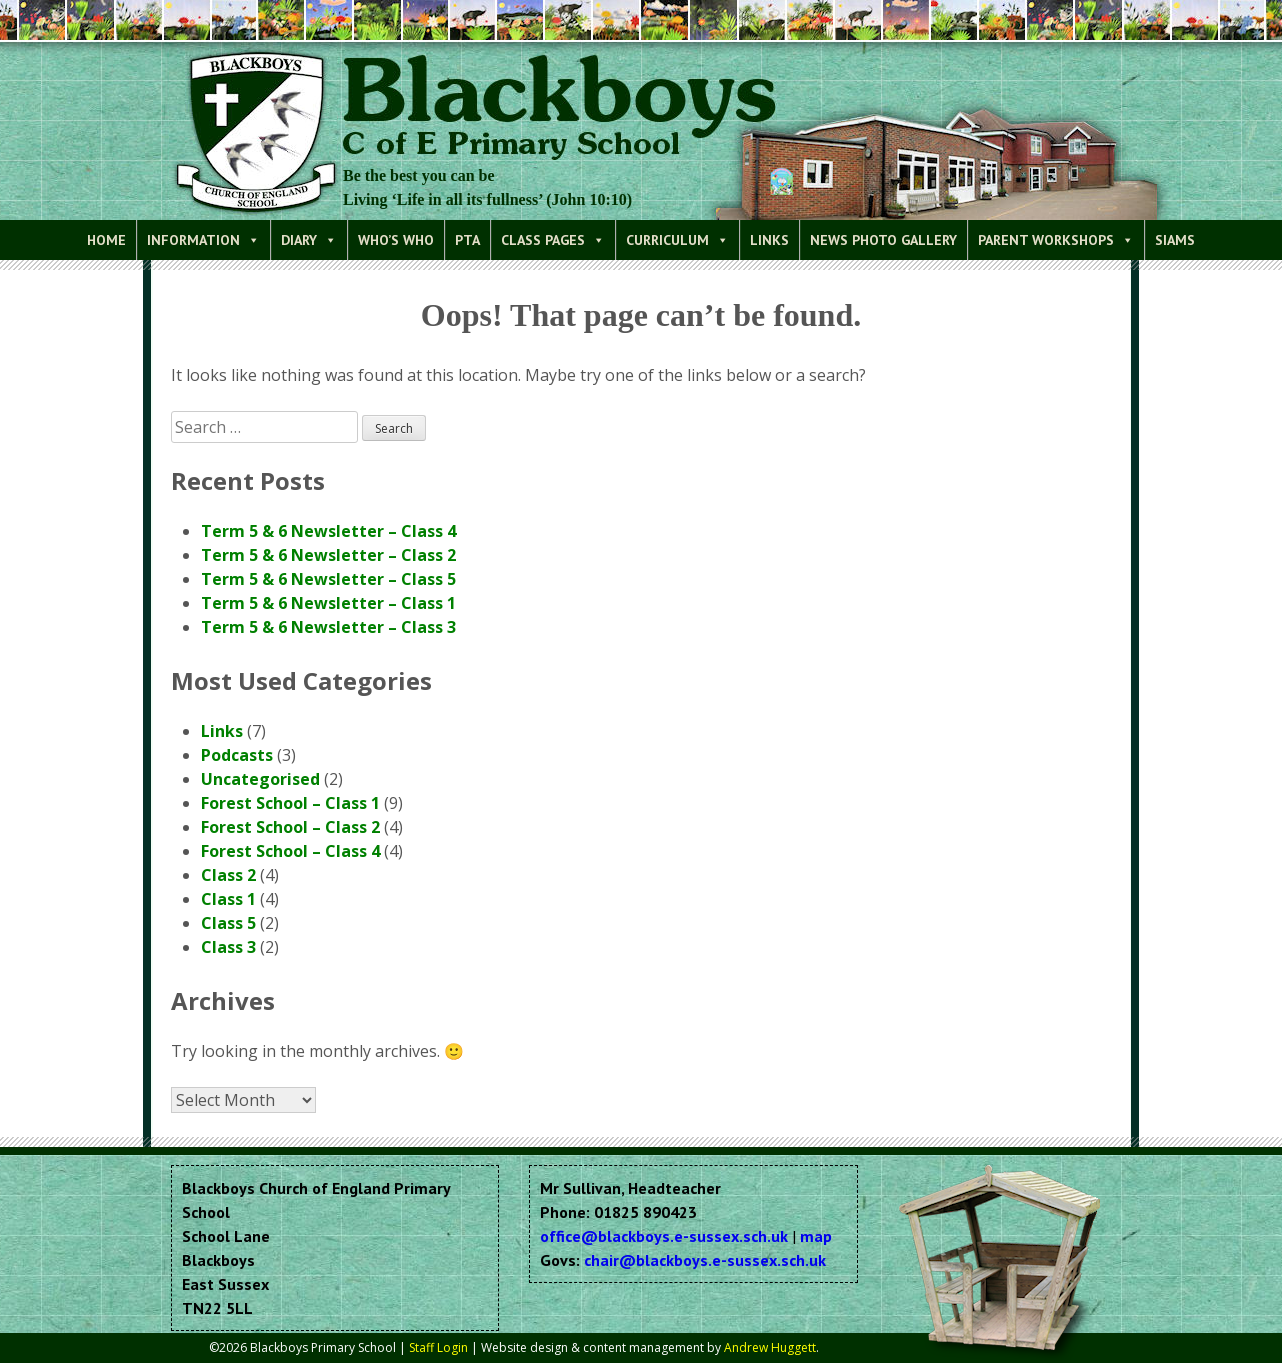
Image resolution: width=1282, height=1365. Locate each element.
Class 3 (228, 947)
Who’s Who (396, 240)
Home (106, 240)
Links (769, 240)
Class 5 (228, 923)
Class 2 (228, 875)
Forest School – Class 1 (290, 803)
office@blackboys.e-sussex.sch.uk (664, 1236)
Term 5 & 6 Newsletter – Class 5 (328, 579)
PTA (467, 240)
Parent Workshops (1056, 240)
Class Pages (553, 240)
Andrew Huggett (770, 1347)
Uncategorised (260, 779)
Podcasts (237, 755)
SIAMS (1175, 240)
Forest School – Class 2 (290, 827)
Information (203, 240)
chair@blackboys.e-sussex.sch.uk (705, 1260)
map (816, 1236)
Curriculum (677, 240)
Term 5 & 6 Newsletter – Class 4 (328, 531)
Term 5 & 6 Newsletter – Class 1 (328, 603)
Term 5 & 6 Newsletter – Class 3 (328, 627)
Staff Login (438, 1347)
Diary (309, 240)
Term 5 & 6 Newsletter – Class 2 (328, 555)
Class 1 (228, 899)
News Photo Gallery (883, 240)
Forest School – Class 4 (290, 851)
